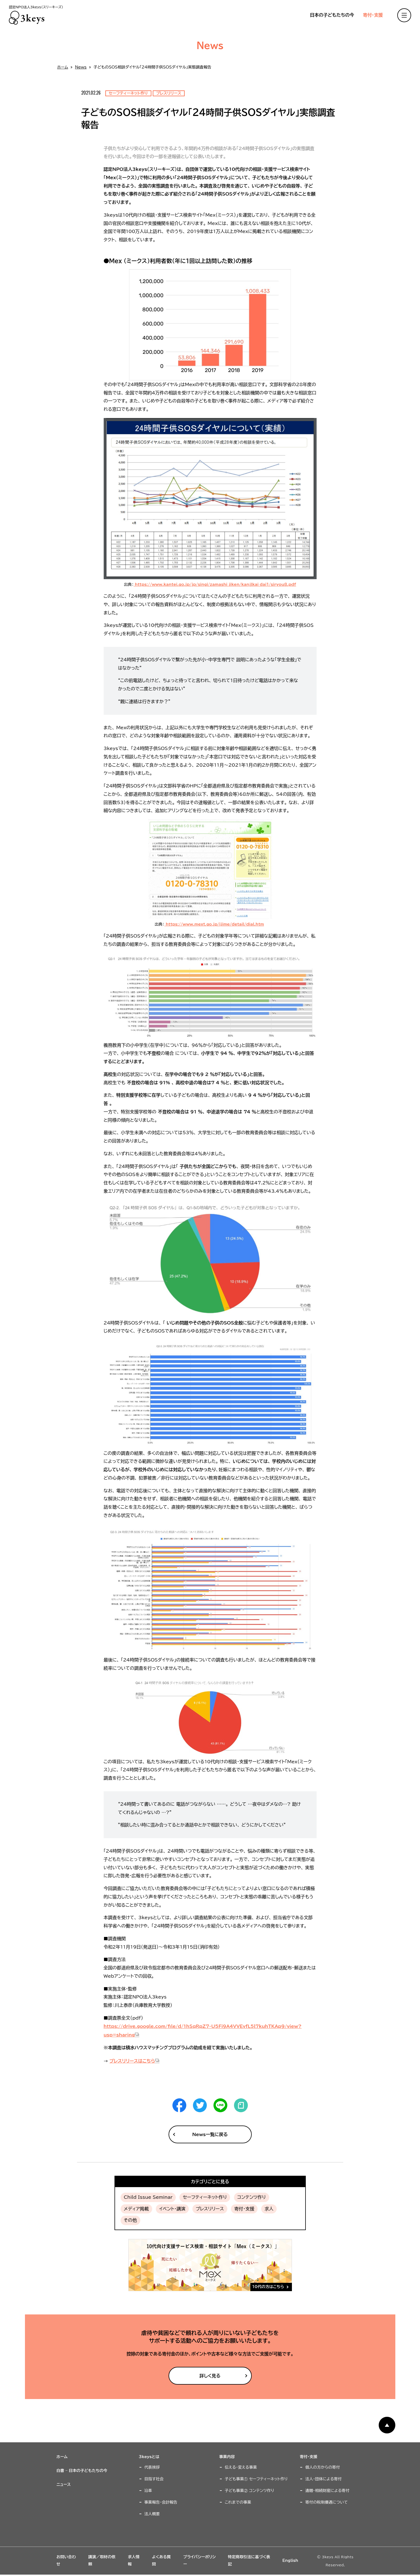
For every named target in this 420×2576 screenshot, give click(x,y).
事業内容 (227, 2457)
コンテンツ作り (251, 2197)
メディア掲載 (136, 2209)
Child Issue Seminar (148, 2197)
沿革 (148, 2491)
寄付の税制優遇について (326, 2502)
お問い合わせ (66, 2560)
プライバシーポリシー (199, 2560)
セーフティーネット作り (205, 2197)
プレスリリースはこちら (132, 2061)
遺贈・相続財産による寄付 (327, 2491)
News (81, 67)
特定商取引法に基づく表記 (249, 2560)
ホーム (62, 67)
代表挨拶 (152, 2467)
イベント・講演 (172, 2209)
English (290, 2560)
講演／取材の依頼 (101, 2560)
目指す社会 (154, 2479)
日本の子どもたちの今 (332, 15)
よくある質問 (161, 2560)
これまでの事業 (238, 2502)
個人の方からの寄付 (322, 2467)
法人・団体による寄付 (323, 2479)
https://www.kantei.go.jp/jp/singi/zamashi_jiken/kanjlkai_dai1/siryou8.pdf (215, 584)
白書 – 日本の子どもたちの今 (82, 2471)
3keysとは (149, 2457)
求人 (268, 2209)
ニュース (64, 2484)
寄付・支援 (373, 15)
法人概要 (152, 2514)
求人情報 (133, 2560)
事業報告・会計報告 (160, 2502)
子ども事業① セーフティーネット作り (256, 2479)
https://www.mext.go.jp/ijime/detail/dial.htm (214, 924)
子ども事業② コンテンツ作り (249, 2491)
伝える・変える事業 (241, 2467)
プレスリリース (210, 2209)
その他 (130, 2220)
